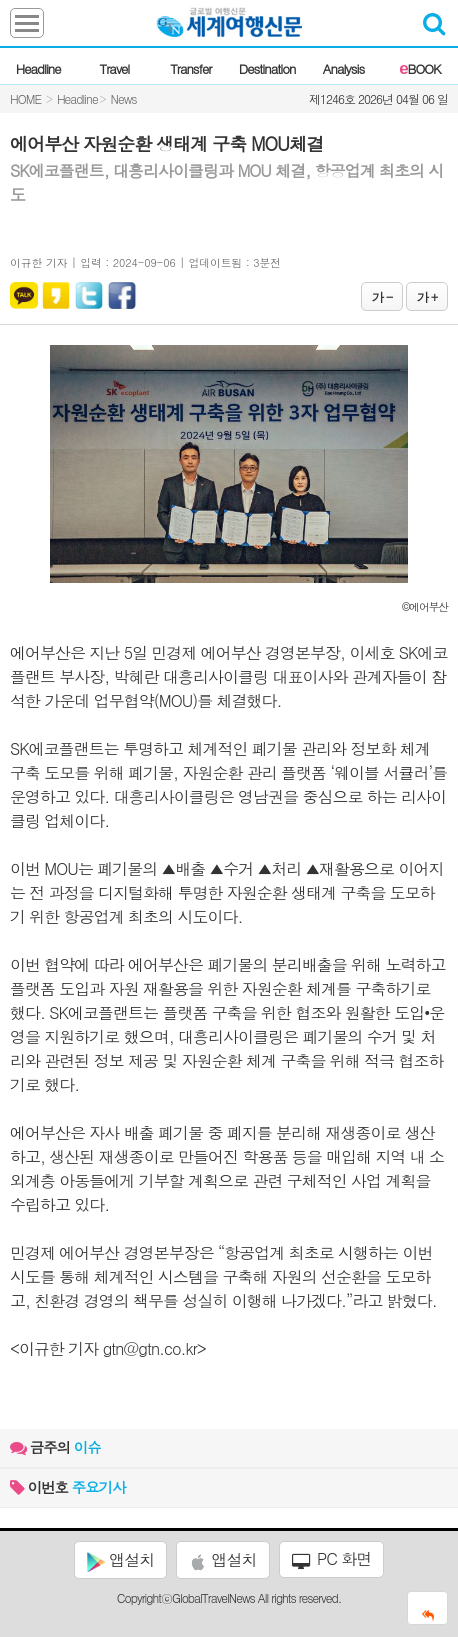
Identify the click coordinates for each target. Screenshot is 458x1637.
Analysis (343, 68)
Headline (38, 68)
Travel (115, 68)
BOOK (419, 68)
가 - (382, 296)
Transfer (190, 68)
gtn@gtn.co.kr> (154, 1348)
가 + (427, 296)
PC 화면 (332, 1559)
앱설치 (120, 1560)
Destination (267, 68)
